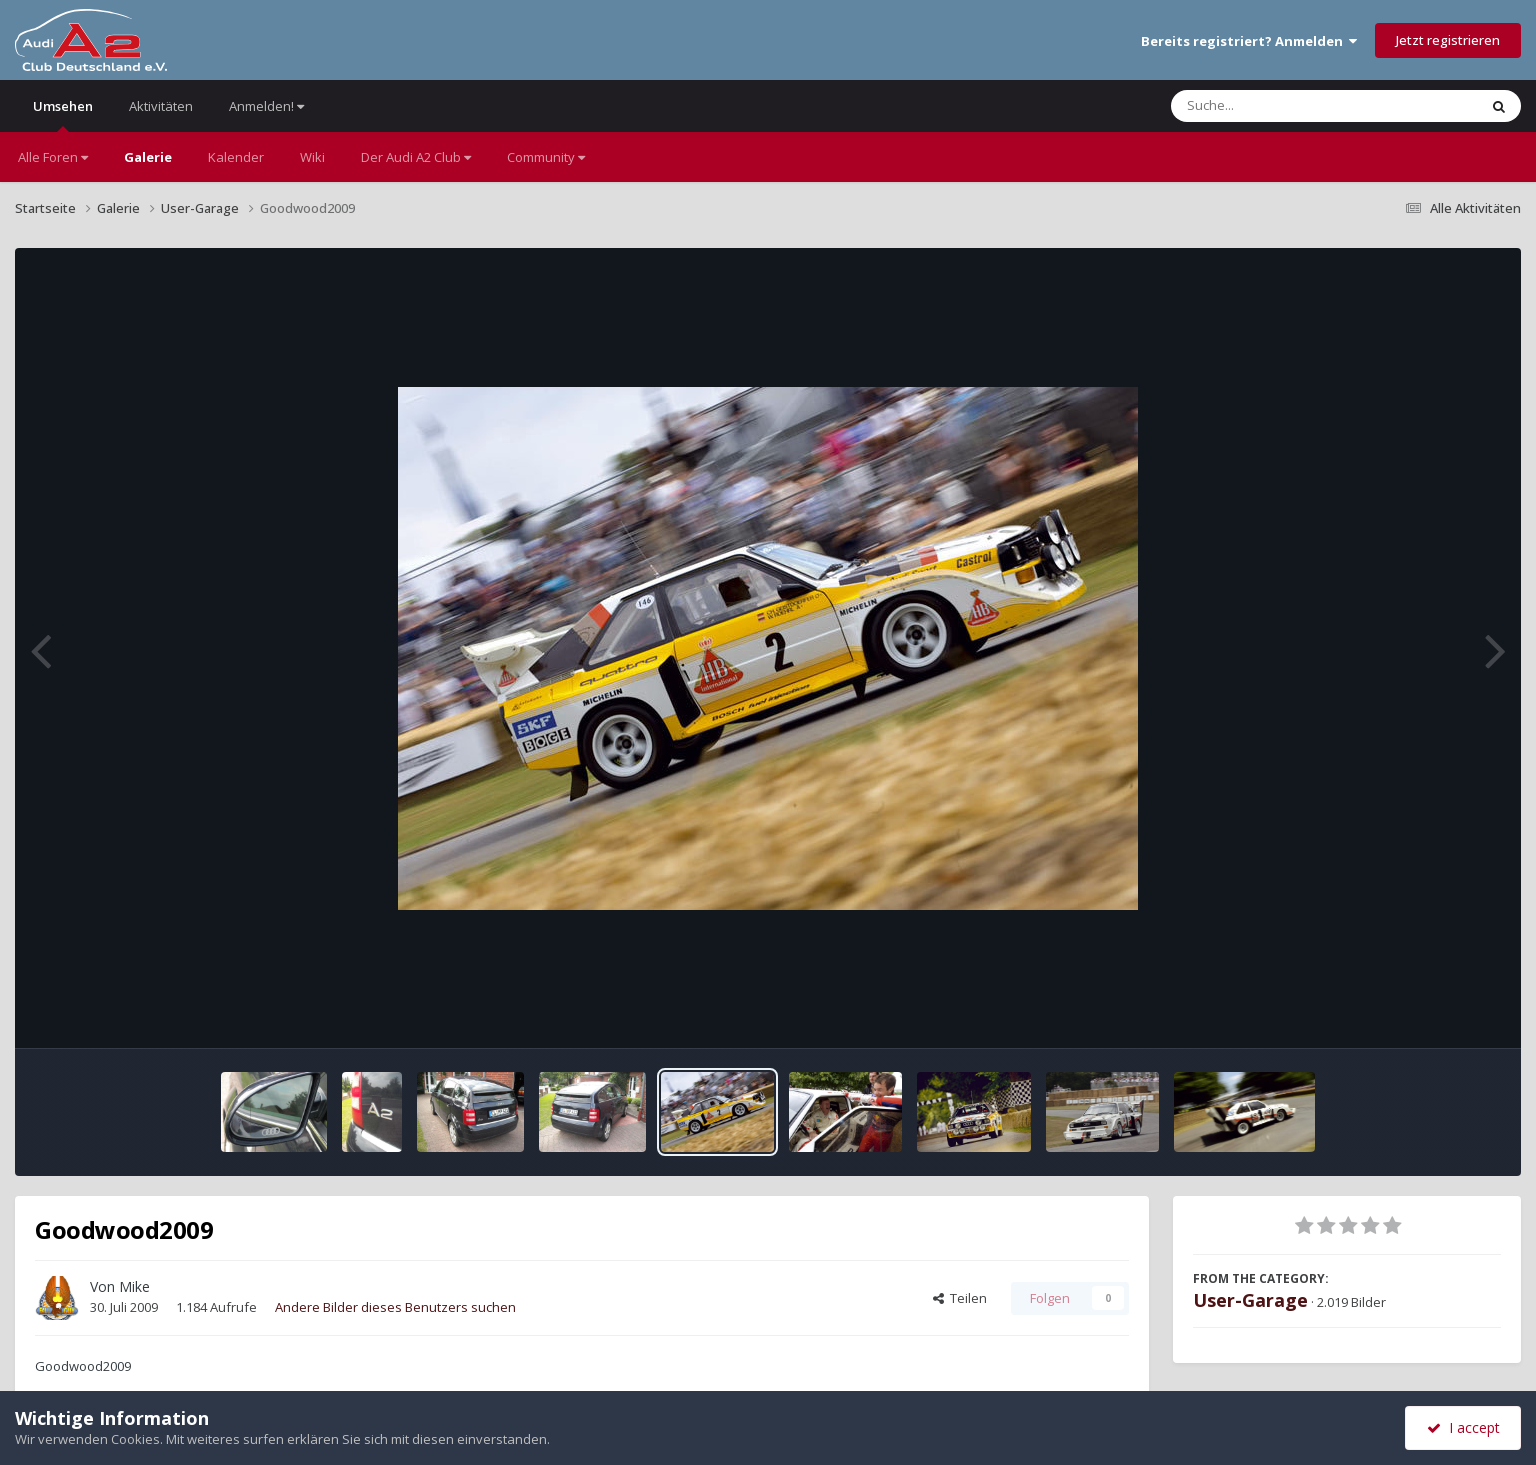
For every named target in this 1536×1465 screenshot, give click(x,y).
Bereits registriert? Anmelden (1249, 41)
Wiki (312, 157)
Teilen (960, 1298)
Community (546, 157)
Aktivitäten (161, 106)
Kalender (236, 157)
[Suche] (1283, 106)
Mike (134, 1286)
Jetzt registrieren (1448, 40)
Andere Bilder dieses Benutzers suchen (395, 1307)
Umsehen (63, 114)
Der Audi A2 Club (416, 157)
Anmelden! (266, 106)
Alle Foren (53, 157)
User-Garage (1250, 1300)
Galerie (148, 157)
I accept (1463, 1427)
